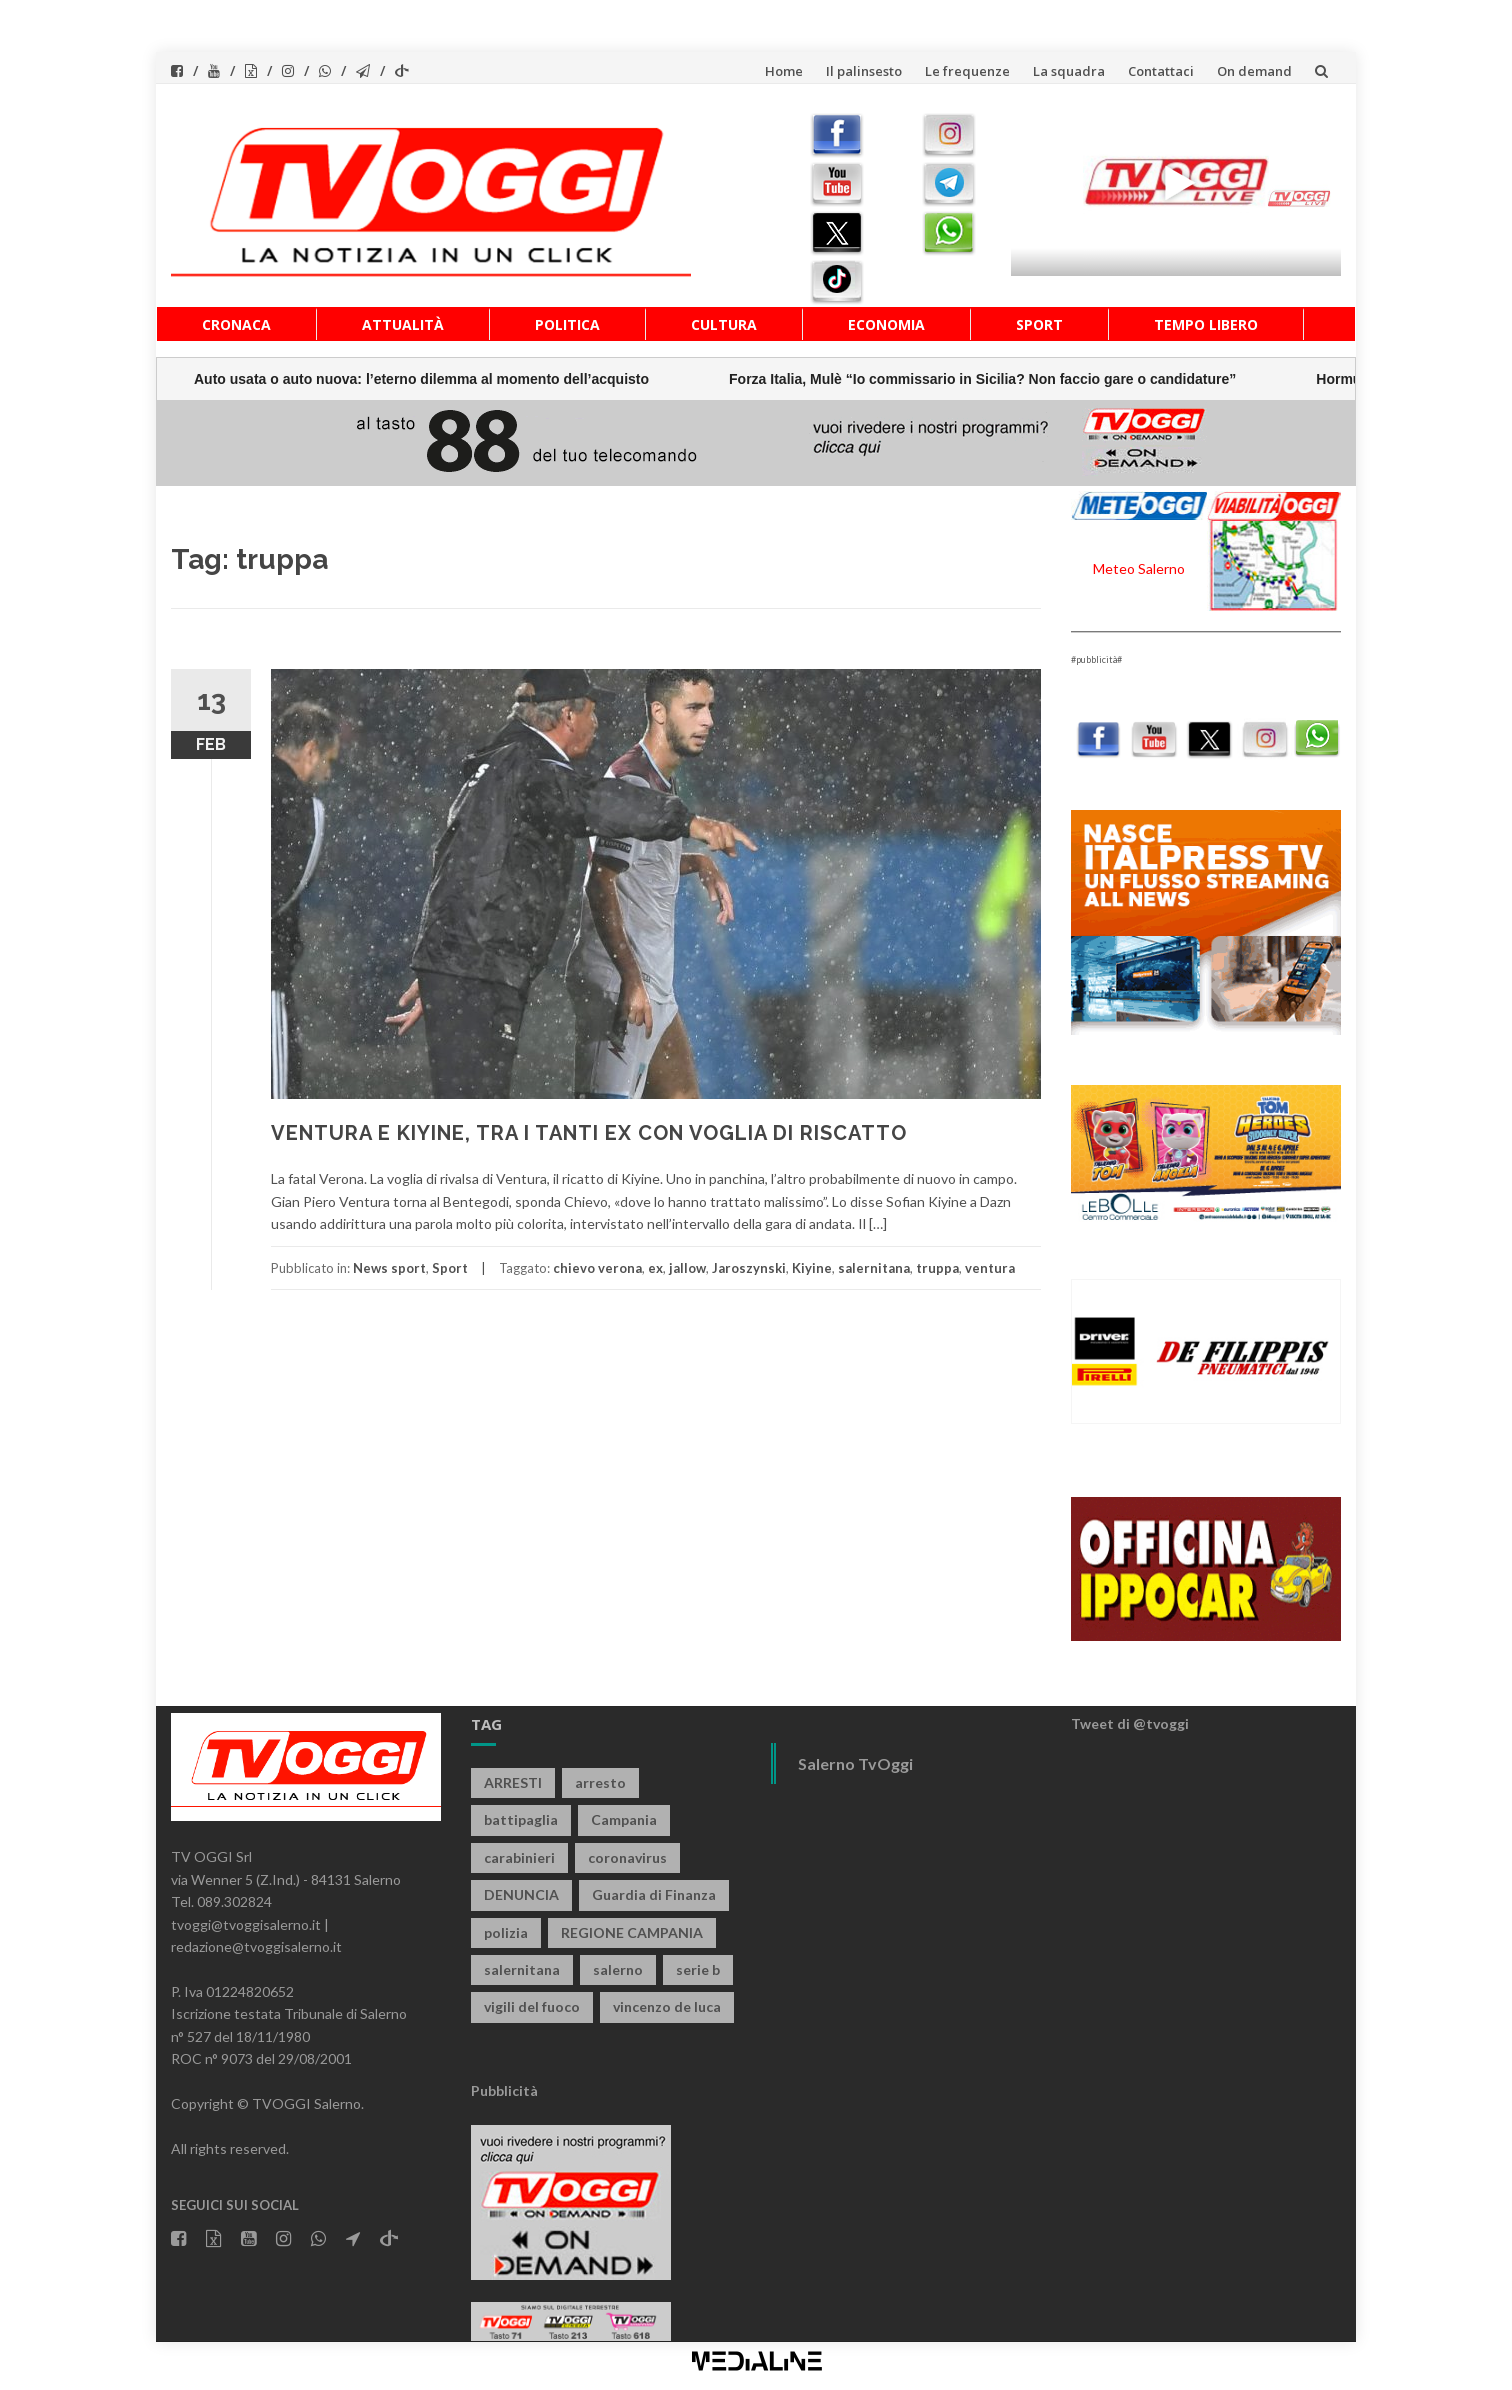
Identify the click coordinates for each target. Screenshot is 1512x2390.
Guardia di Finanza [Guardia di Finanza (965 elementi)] (654, 1894)
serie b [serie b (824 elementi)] (698, 1969)
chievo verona (597, 1268)
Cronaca (236, 324)
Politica (567, 324)
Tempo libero (1206, 324)
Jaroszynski (749, 1268)
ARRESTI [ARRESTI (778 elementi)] (513, 1782)
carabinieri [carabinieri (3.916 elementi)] (519, 1857)
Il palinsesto (864, 71)
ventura (990, 1268)
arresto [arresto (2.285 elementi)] (600, 1782)
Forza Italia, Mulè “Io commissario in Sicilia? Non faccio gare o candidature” (493, 379)
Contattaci (1161, 71)
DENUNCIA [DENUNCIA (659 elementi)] (521, 1894)
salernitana (874, 1268)
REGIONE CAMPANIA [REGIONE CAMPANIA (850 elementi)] (632, 1932)
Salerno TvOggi (855, 1763)
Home (784, 71)
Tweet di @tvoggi (1130, 1723)
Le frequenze (967, 71)
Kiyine (812, 1268)
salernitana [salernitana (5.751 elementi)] (522, 1969)
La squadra (1069, 71)
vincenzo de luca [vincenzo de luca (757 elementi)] (667, 2006)
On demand (1254, 71)
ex (655, 1268)
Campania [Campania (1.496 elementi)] (624, 1819)
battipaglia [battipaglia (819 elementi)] (521, 1819)
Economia (886, 324)
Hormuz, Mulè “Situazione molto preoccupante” (985, 379)
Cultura (724, 324)
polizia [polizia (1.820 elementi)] (506, 1932)
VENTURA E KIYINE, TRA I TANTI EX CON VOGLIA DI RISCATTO (589, 1133)
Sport (1039, 324)
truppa (937, 1268)
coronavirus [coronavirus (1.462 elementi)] (627, 1857)
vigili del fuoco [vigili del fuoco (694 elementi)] (532, 2006)
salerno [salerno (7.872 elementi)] (618, 1969)
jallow (687, 1268)
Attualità (403, 324)
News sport (389, 1268)
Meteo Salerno (1139, 568)
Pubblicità (504, 2090)
